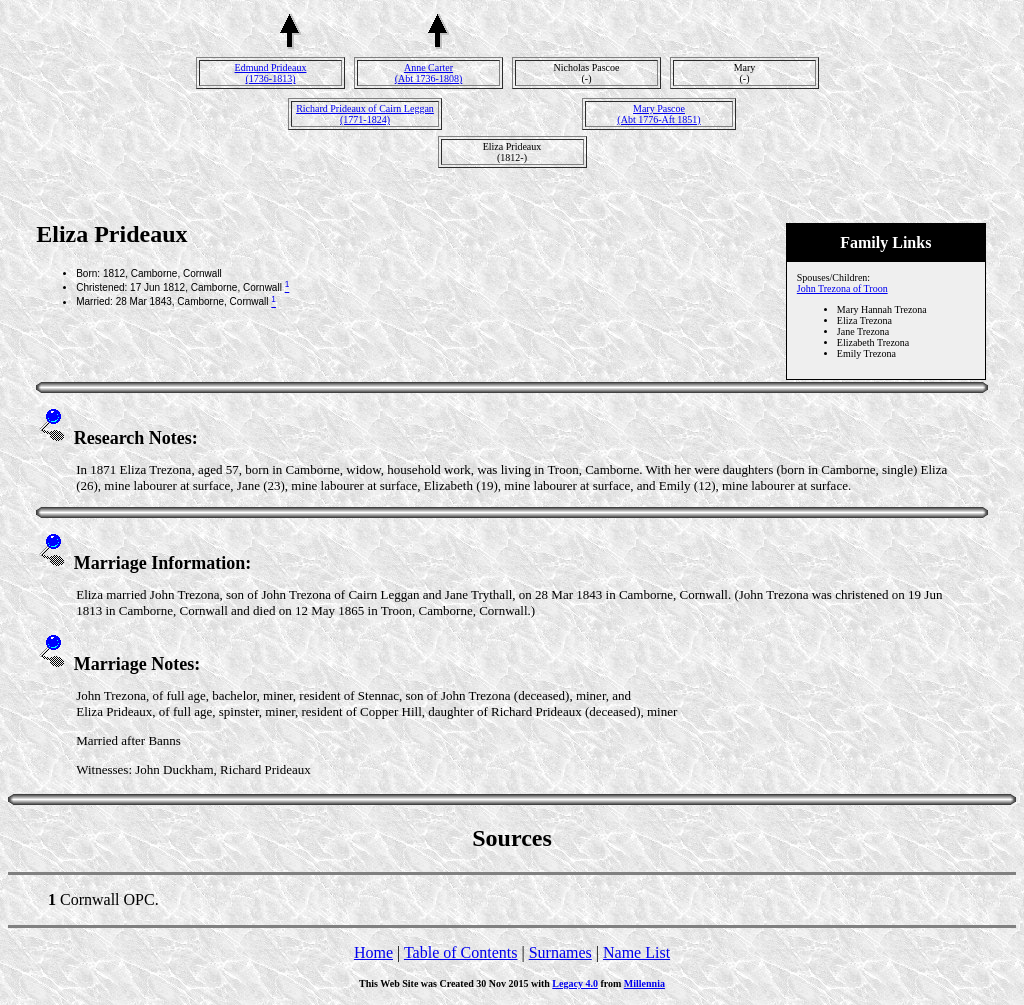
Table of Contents (461, 952)
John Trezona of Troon (842, 288)
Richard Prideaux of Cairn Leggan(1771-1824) (365, 114)
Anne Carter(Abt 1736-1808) (429, 73)
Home (373, 952)
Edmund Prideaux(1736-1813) (271, 73)
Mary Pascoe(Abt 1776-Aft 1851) (658, 114)
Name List (636, 952)
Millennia (644, 983)
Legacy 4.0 (575, 983)
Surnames (560, 952)
